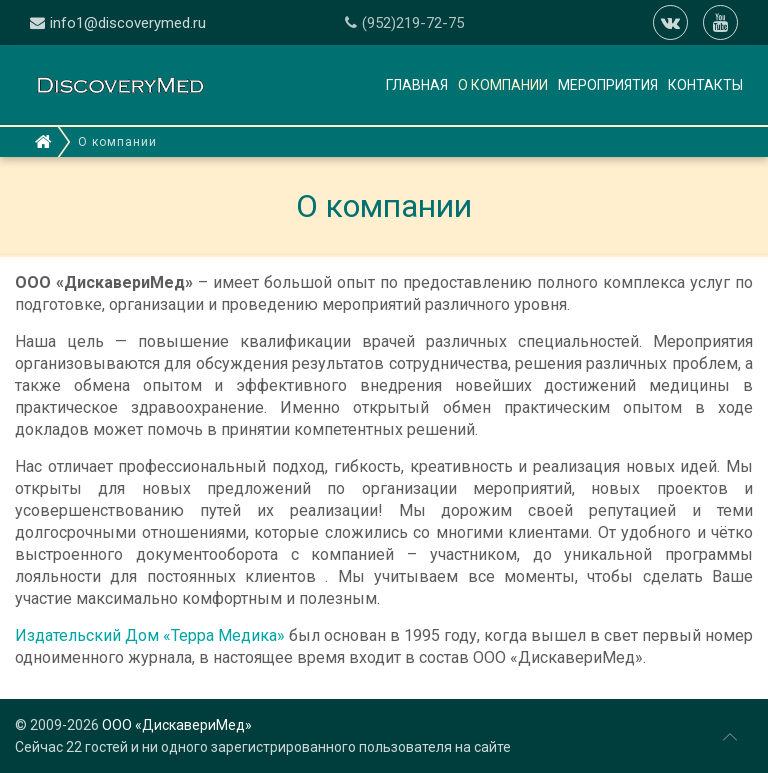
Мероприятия (608, 85)
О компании (503, 85)
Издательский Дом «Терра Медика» (150, 635)
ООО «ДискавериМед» (177, 725)
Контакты (705, 85)
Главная (417, 85)
